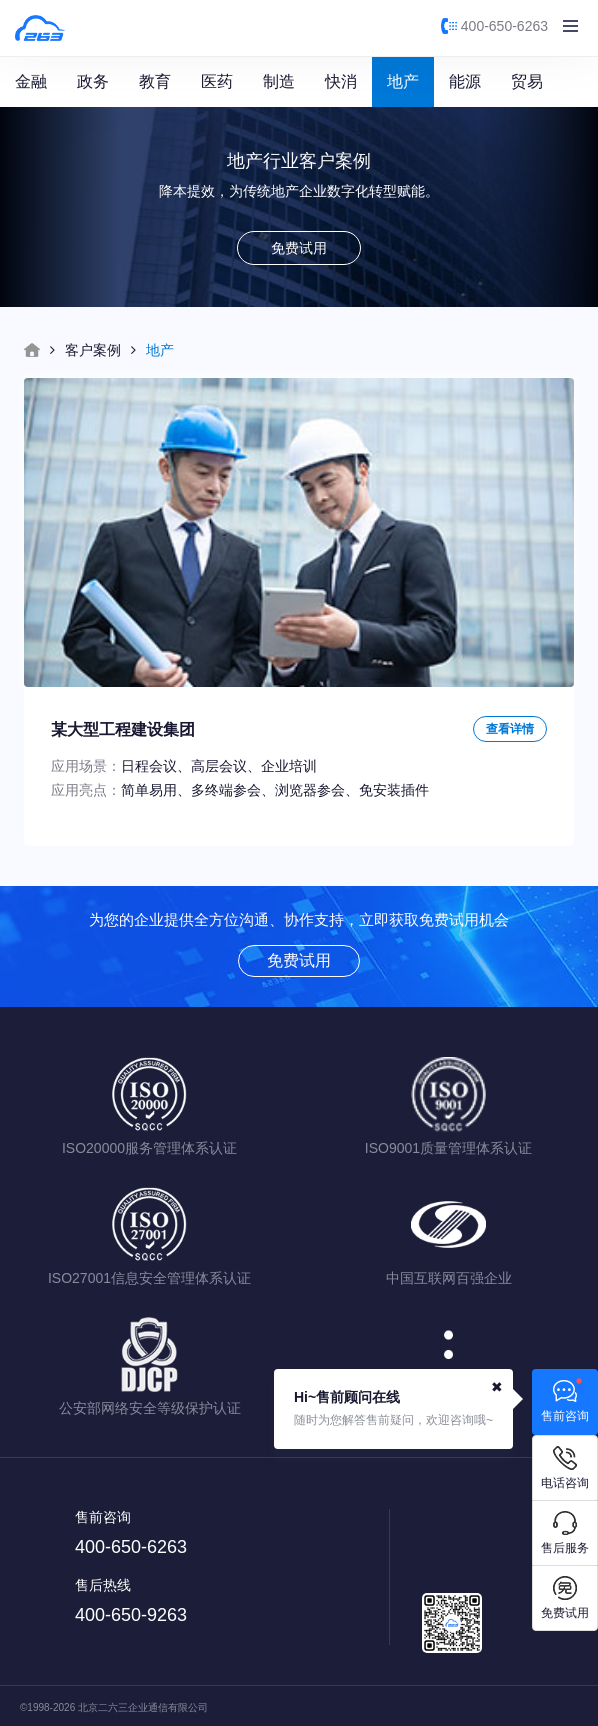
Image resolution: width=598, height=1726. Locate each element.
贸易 (527, 81)
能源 (465, 81)
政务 (93, 81)
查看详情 (510, 729)
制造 (279, 81)
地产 (403, 81)
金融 (31, 81)
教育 (155, 81)
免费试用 (299, 248)
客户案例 (93, 350)
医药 (217, 81)
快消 (341, 81)
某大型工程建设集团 (123, 729)
